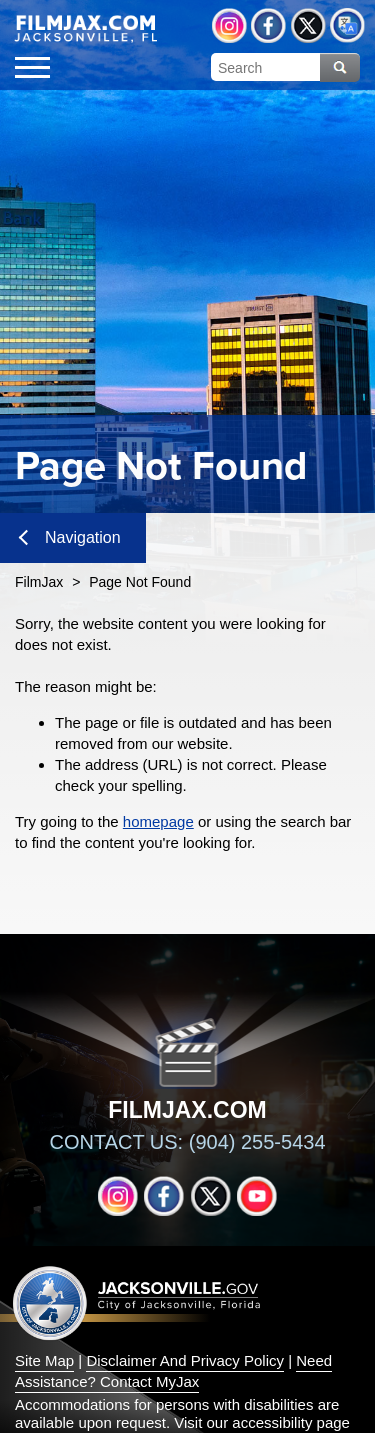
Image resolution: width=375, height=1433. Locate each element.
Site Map (44, 1360)
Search (340, 67)
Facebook (268, 25)
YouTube (257, 1196)
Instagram (229, 25)
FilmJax (39, 582)
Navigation (70, 537)
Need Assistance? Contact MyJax (173, 1371)
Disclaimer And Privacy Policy (185, 1360)
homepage (158, 821)
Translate (347, 25)
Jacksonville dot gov (137, 1302)
